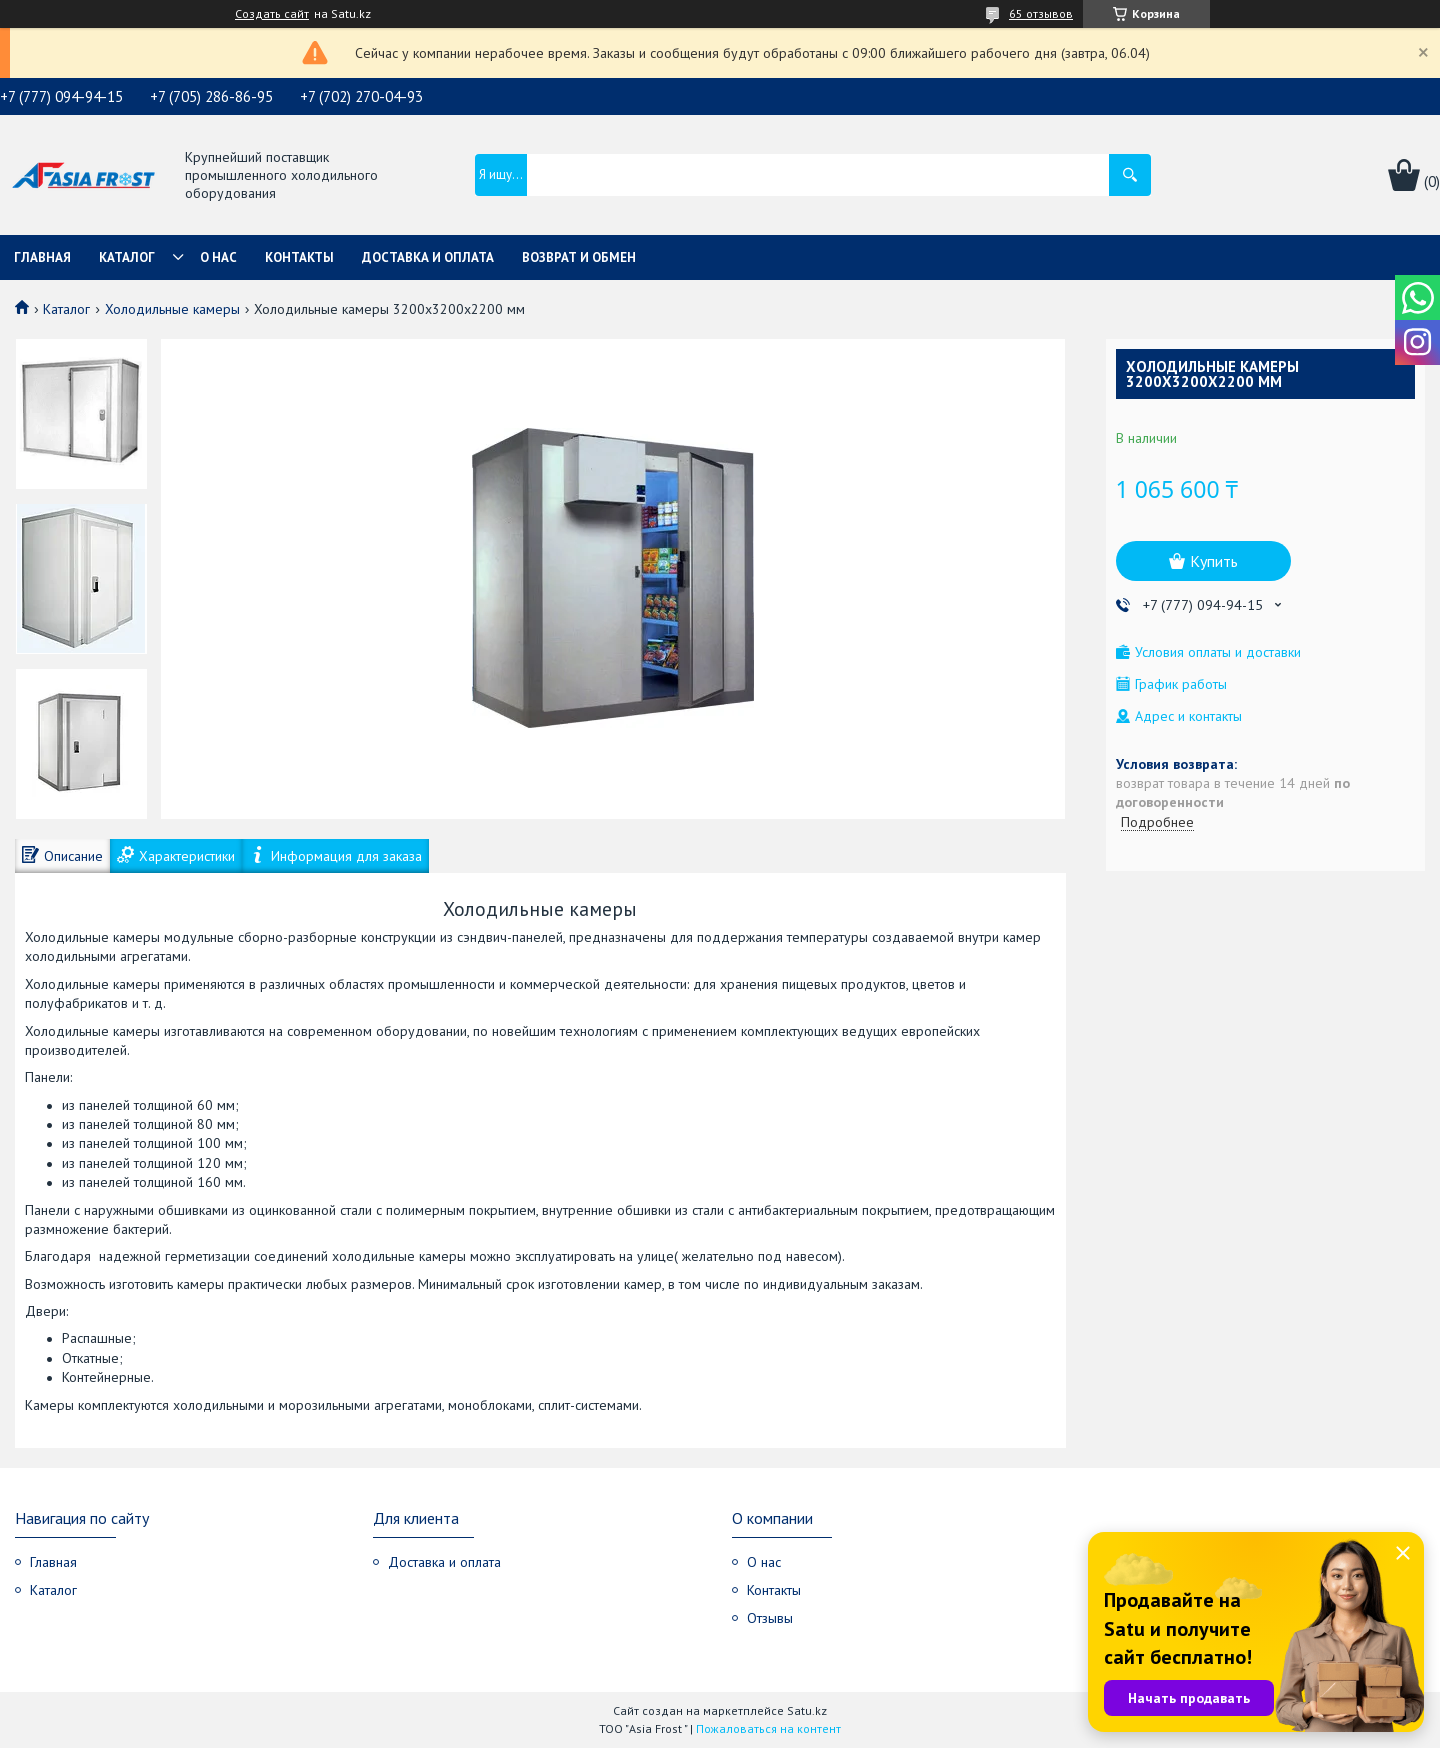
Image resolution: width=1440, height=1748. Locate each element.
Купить (1214, 561)
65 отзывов (1041, 13)
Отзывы (770, 1618)
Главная (42, 257)
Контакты (299, 257)
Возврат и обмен (579, 257)
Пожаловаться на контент (768, 1728)
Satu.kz (807, 1710)
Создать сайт (272, 14)
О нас (218, 257)
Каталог (127, 257)
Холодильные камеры (172, 309)
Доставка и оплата (428, 257)
